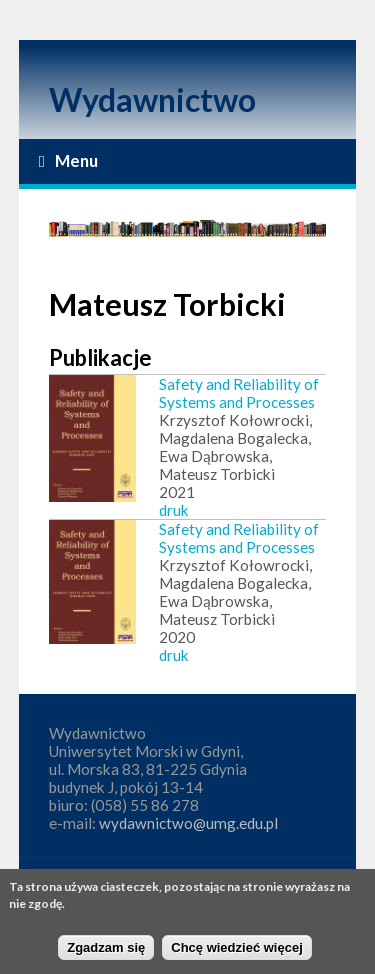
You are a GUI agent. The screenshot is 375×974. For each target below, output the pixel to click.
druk (174, 510)
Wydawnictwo (152, 99)
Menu (68, 161)
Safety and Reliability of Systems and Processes (239, 393)
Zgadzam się (106, 952)
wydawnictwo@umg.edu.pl (188, 823)
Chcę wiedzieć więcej (237, 952)
